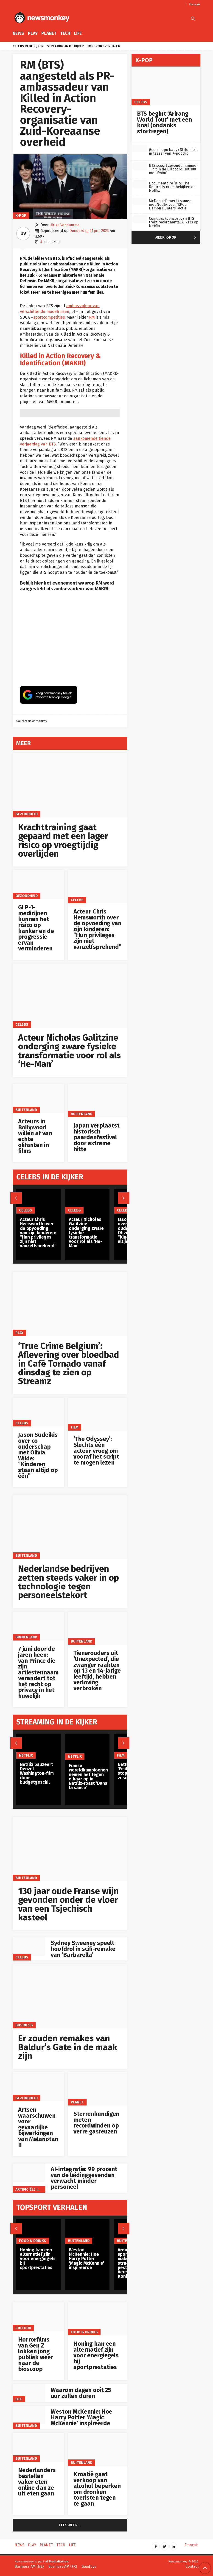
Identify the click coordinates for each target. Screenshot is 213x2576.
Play (33, 33)
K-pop (20, 215)
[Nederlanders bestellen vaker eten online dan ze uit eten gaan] (38, 2444)
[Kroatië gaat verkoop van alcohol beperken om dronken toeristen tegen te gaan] (97, 2447)
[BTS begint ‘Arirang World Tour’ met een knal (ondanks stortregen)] (166, 86)
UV (23, 233)
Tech (65, 33)
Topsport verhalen (103, 46)
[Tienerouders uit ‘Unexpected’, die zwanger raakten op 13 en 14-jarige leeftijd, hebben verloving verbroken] (97, 1625)
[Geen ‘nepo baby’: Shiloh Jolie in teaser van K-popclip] (140, 149)
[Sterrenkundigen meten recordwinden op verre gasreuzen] (97, 2086)
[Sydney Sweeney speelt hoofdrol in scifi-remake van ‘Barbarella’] (29, 1944)
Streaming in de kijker (65, 46)
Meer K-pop (176, 238)
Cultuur (23, 2325)
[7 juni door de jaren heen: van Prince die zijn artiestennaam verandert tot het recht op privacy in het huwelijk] (38, 1623)
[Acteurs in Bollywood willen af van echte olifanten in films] (38, 1096)
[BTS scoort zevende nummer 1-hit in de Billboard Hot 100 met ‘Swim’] (140, 166)
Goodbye (88, 2564)
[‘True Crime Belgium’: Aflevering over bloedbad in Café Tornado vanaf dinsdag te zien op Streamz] (70, 1301)
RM (92, 317)
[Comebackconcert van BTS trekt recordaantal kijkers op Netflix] (140, 219)
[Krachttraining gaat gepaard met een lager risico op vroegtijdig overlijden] (70, 783)
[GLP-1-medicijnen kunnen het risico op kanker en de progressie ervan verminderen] (38, 882)
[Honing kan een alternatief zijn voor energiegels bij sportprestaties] (97, 2316)
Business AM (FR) (62, 2564)
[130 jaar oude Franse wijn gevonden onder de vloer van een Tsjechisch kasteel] (70, 1846)
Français (194, 4)
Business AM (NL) (29, 2564)
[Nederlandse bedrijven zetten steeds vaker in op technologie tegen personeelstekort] (70, 1524)
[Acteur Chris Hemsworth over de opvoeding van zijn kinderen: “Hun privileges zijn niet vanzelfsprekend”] (97, 884)
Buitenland (26, 1107)
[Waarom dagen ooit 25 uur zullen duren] (29, 2390)
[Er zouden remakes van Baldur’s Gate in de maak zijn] (70, 1994)
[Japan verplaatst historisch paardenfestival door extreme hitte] (97, 1098)
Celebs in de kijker (28, 46)
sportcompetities (49, 317)
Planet (48, 33)
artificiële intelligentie (38, 2187)
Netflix (26, 1753)
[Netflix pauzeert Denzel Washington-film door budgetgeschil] (38, 1743)
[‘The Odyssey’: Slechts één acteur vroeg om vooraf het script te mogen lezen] (97, 1411)
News (18, 33)
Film (74, 1425)
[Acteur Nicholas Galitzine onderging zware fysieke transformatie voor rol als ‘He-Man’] (70, 993)
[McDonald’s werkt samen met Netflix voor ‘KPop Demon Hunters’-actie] (140, 202)
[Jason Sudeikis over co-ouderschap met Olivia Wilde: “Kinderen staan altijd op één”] (38, 1409)
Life (78, 33)
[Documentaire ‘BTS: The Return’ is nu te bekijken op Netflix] (140, 184)
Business (24, 2023)
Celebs (77, 897)
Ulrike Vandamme (64, 225)
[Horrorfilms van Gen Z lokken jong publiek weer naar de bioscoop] (38, 2314)
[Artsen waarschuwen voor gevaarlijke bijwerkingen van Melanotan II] (38, 2084)
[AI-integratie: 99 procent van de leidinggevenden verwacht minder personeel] (29, 2170)
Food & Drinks (84, 2330)
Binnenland (26, 1635)
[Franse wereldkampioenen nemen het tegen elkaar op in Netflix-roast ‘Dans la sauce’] (88, 1744)
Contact (192, 2564)
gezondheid (26, 812)
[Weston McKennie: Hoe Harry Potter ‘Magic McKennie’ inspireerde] (29, 2412)
